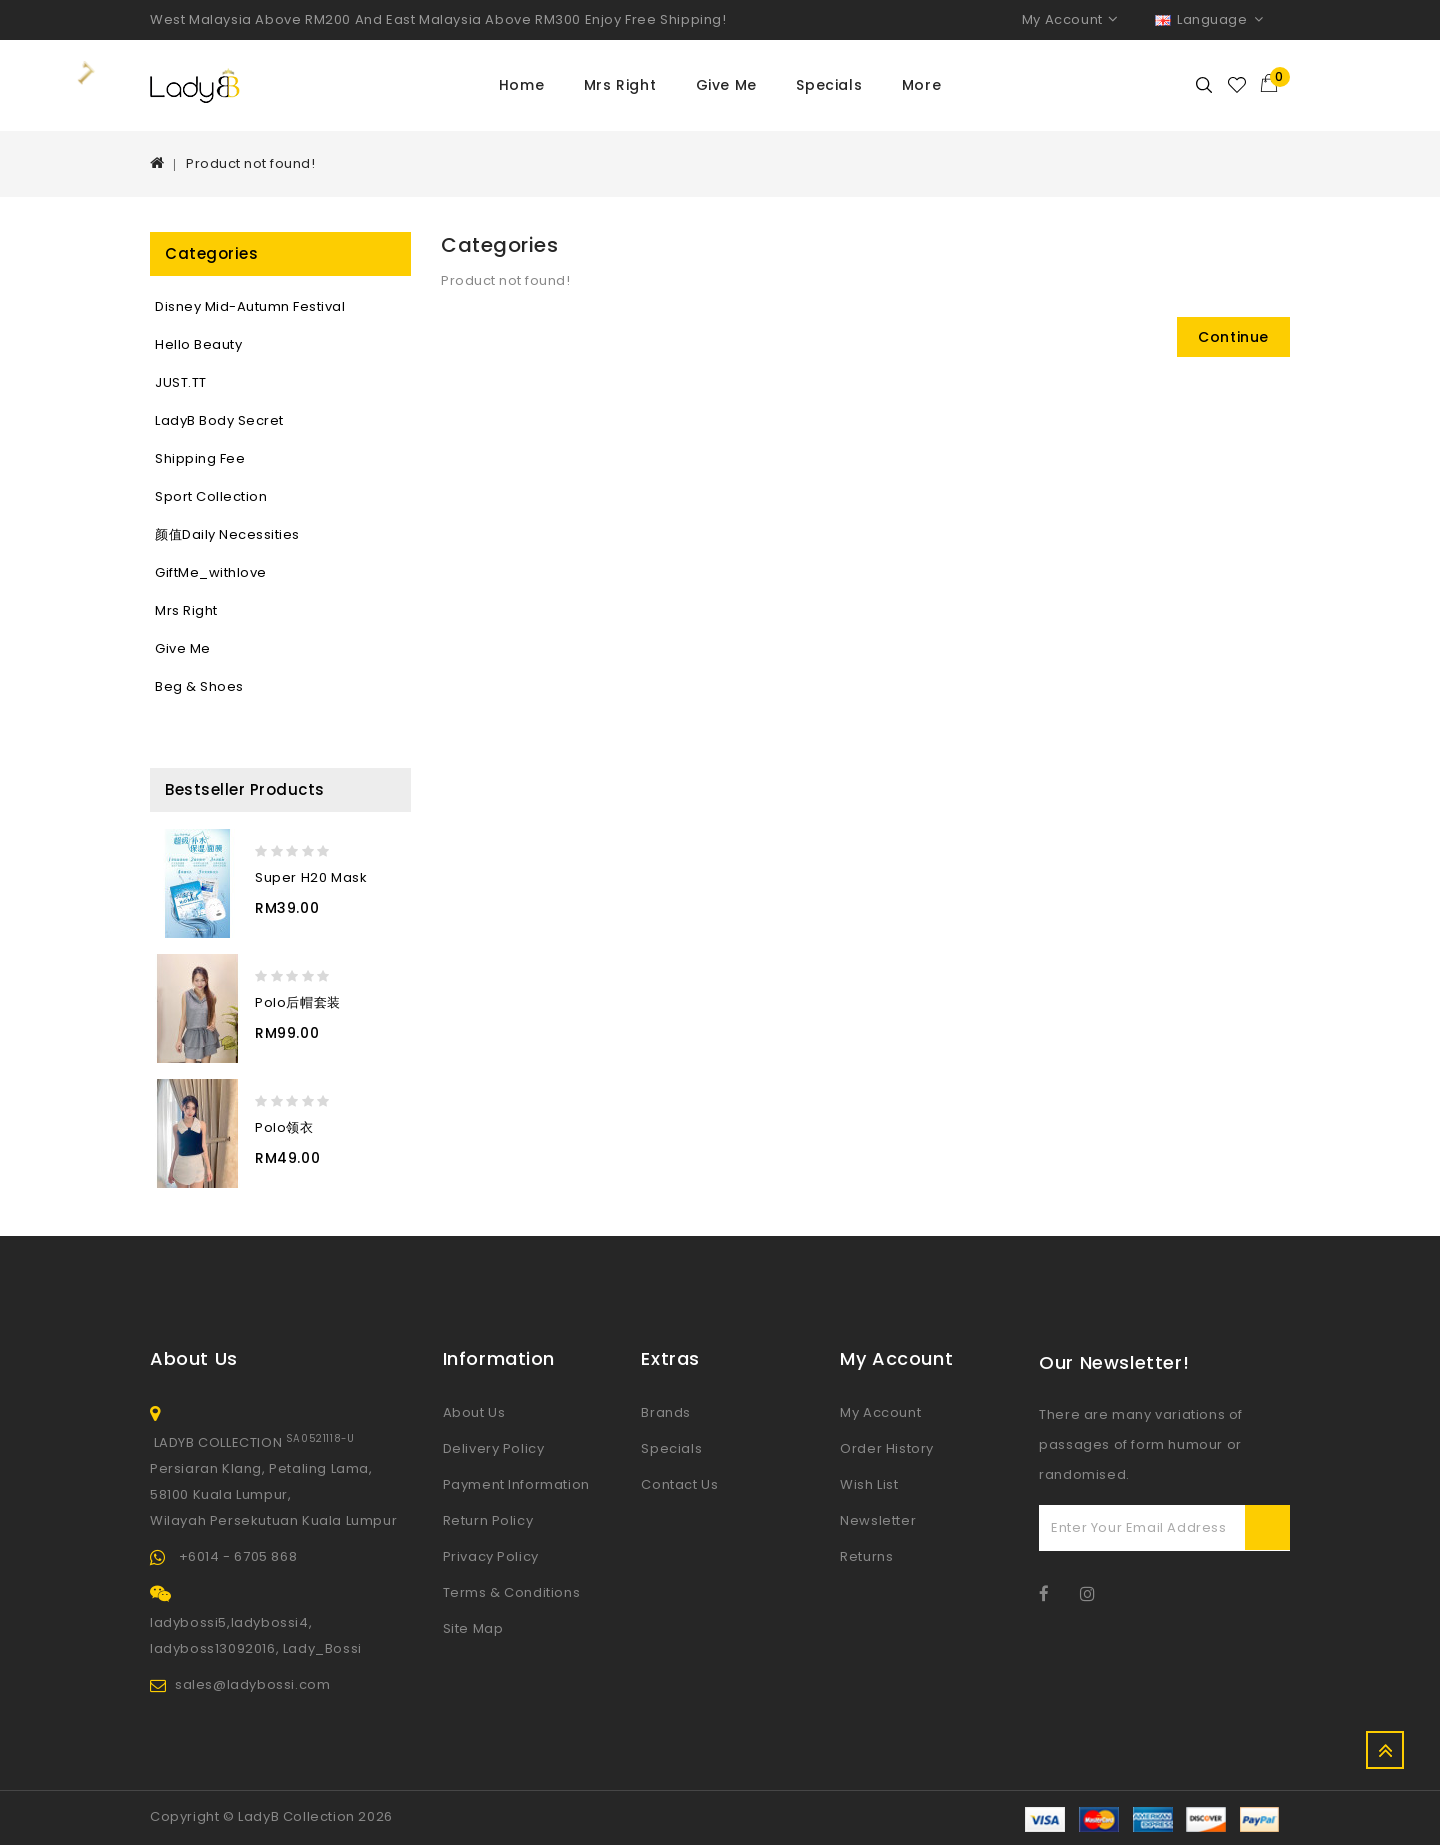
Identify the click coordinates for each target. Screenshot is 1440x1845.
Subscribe (1267, 1527)
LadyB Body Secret (219, 420)
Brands (666, 1412)
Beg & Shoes (199, 686)
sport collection (211, 496)
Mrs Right (620, 85)
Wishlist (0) (1238, 85)
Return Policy (488, 1520)
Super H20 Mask (311, 877)
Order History (887, 1448)
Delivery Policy (494, 1448)
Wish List (869, 1484)
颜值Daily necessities (227, 534)
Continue (1233, 337)
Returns (866, 1556)
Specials (829, 85)
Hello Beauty (198, 344)
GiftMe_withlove (211, 572)
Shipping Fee (200, 458)
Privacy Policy (491, 1556)
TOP (1385, 1750)
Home (521, 85)
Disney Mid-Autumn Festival (250, 306)
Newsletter (878, 1520)
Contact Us (679, 1484)
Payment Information (516, 1484)
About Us (474, 1412)
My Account (880, 1412)
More (921, 85)
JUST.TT (181, 382)
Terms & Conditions (512, 1592)
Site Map (473, 1628)
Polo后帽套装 (298, 1002)
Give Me (726, 85)
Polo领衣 (284, 1127)
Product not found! (250, 163)
